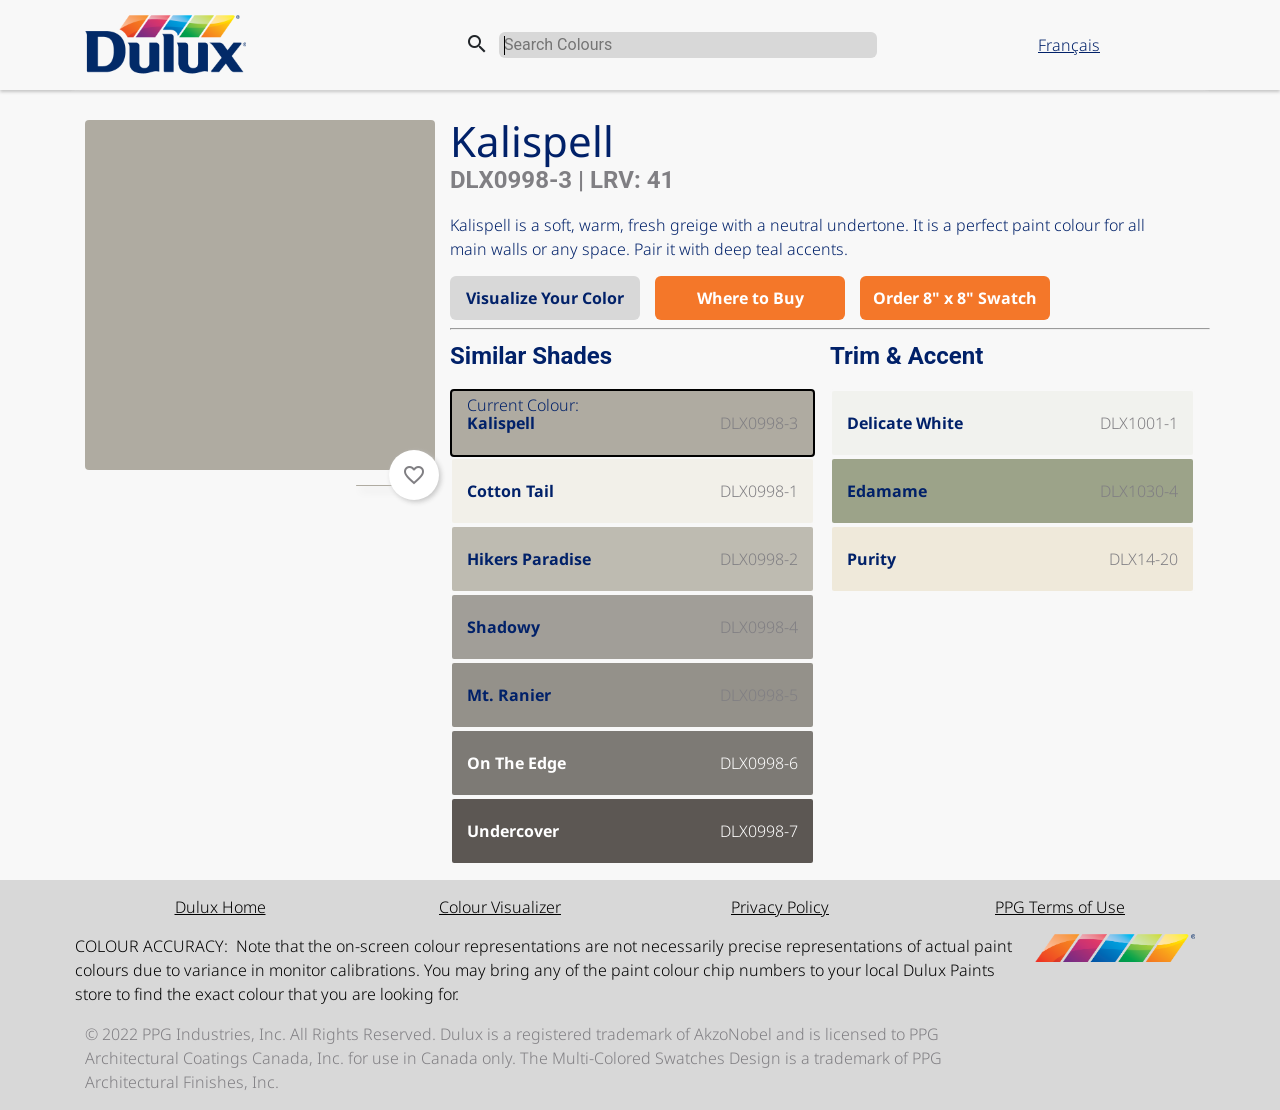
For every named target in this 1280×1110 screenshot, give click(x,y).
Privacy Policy (780, 907)
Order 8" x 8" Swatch (955, 298)
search (477, 44)
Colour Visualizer (500, 907)
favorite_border (414, 475)
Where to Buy (750, 298)
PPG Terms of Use (1060, 907)
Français (1069, 45)
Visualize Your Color (545, 298)
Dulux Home (220, 907)
